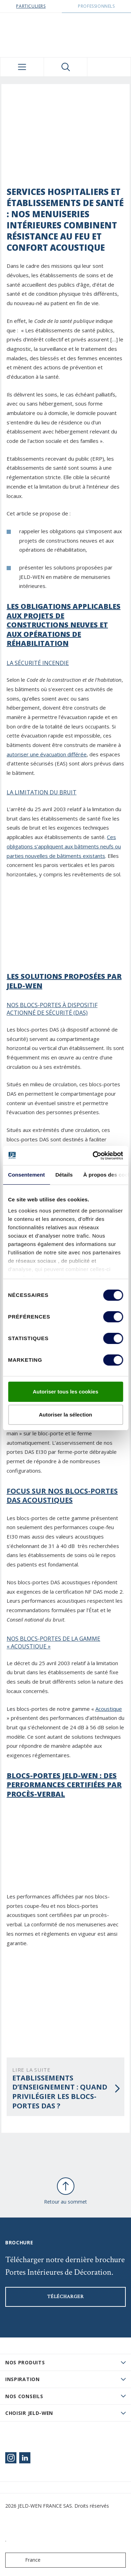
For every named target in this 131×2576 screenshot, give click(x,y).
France (24, 2560)
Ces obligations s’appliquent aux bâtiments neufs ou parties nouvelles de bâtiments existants (64, 846)
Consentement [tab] (26, 1175)
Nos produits (25, 2362)
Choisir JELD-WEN (29, 2413)
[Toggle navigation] (22, 67)
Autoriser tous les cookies (66, 1392)
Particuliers (30, 6)
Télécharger (65, 2297)
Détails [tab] (64, 1175)
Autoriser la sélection (65, 1415)
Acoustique (108, 1708)
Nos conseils (24, 2396)
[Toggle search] (66, 67)
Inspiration (22, 2379)
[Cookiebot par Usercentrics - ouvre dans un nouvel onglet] (93, 1155)
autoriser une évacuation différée (47, 754)
